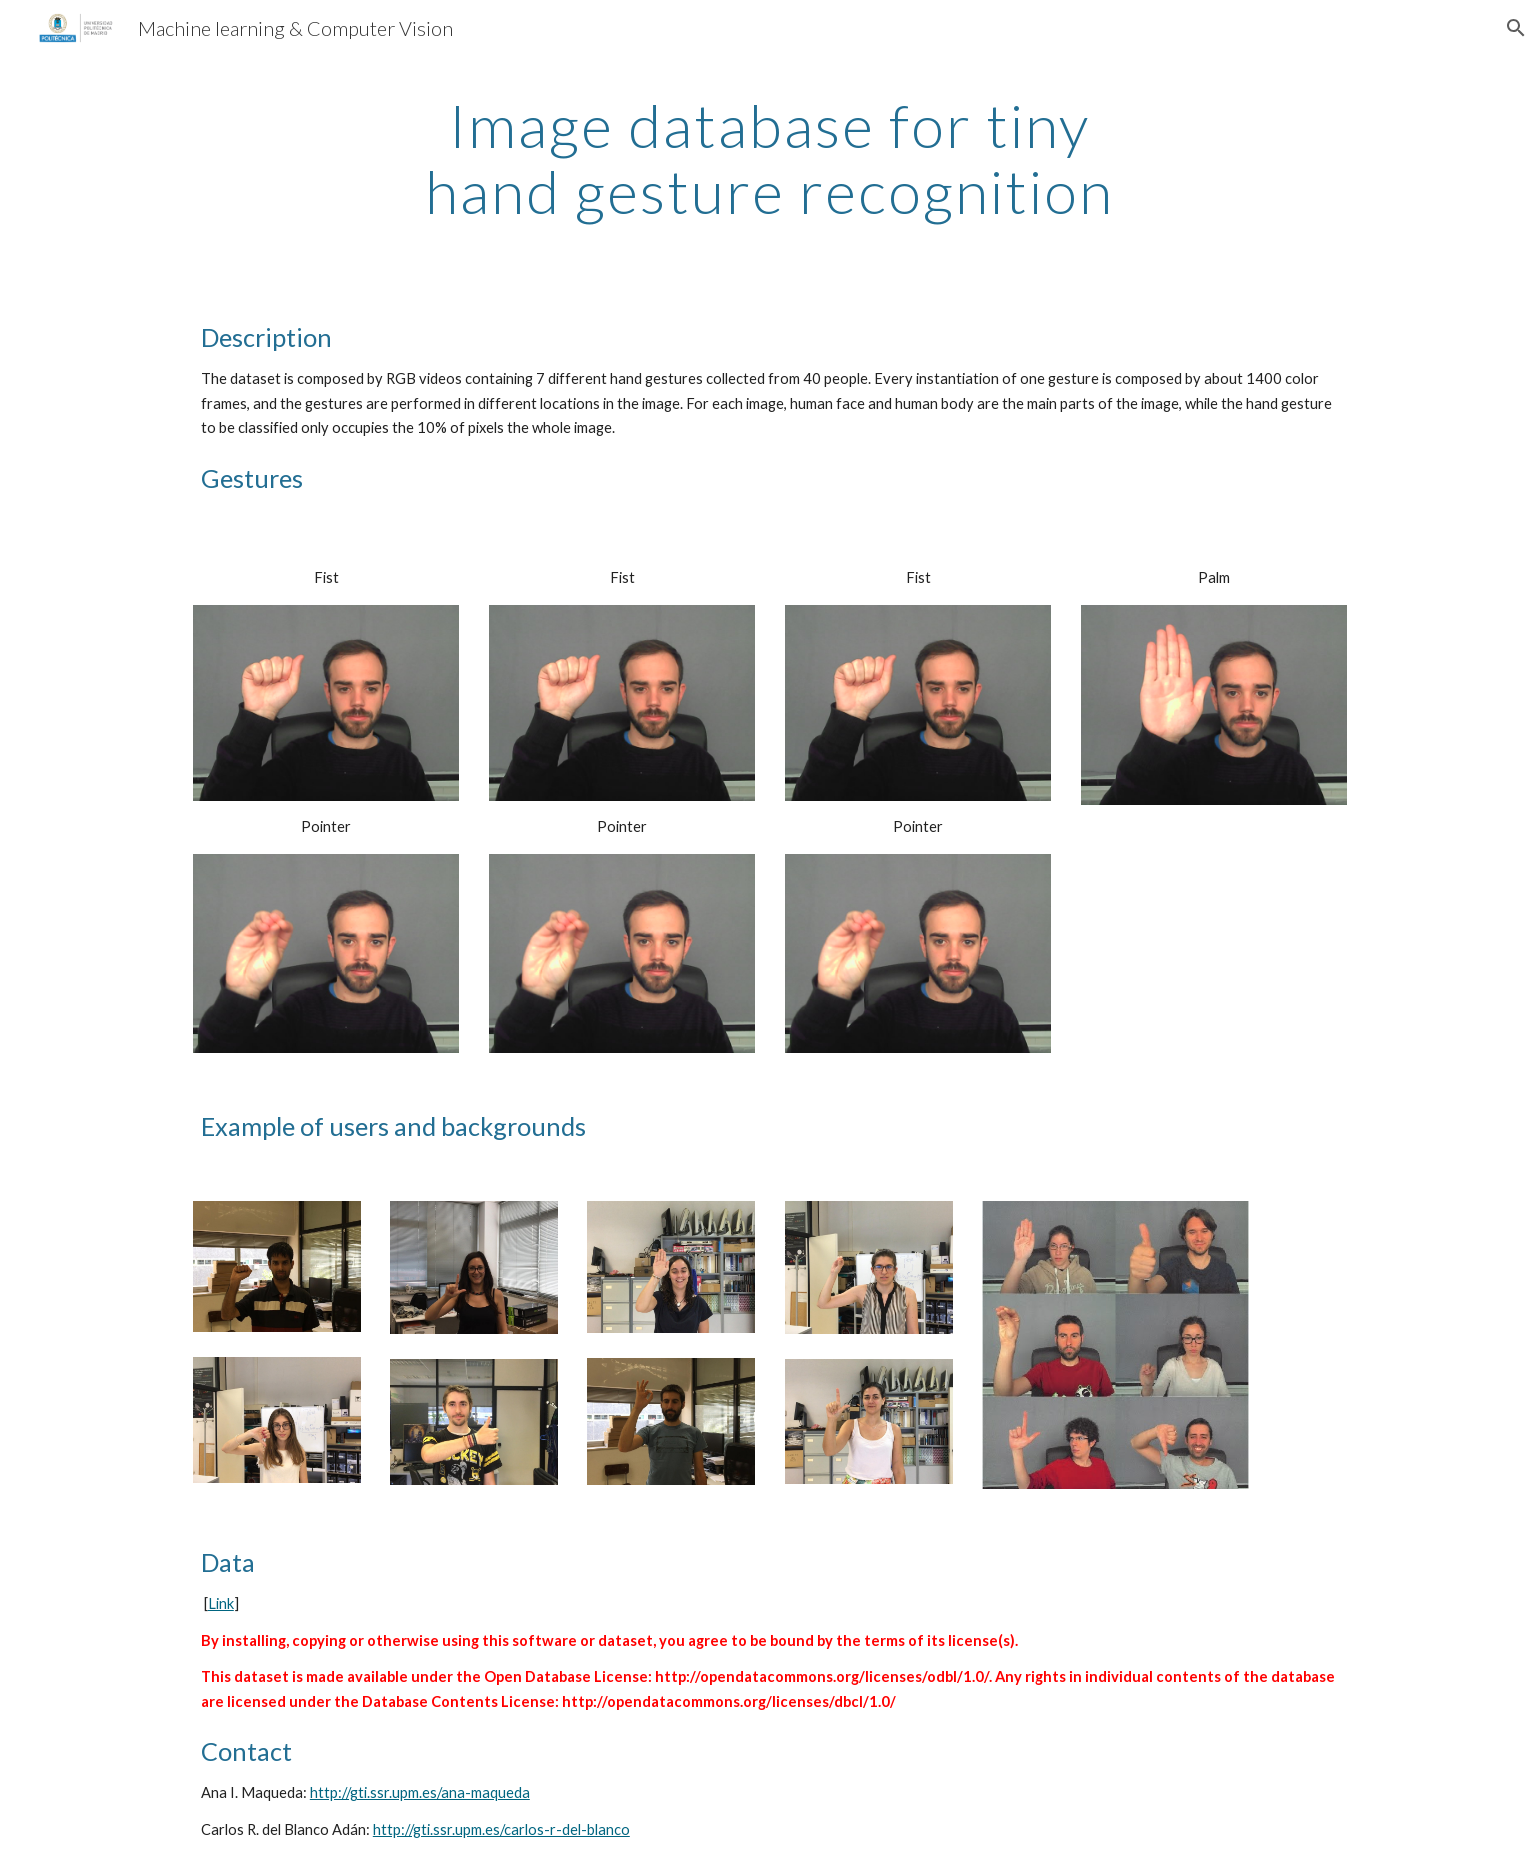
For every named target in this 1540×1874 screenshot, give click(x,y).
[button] (1516, 28)
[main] (770, 158)
